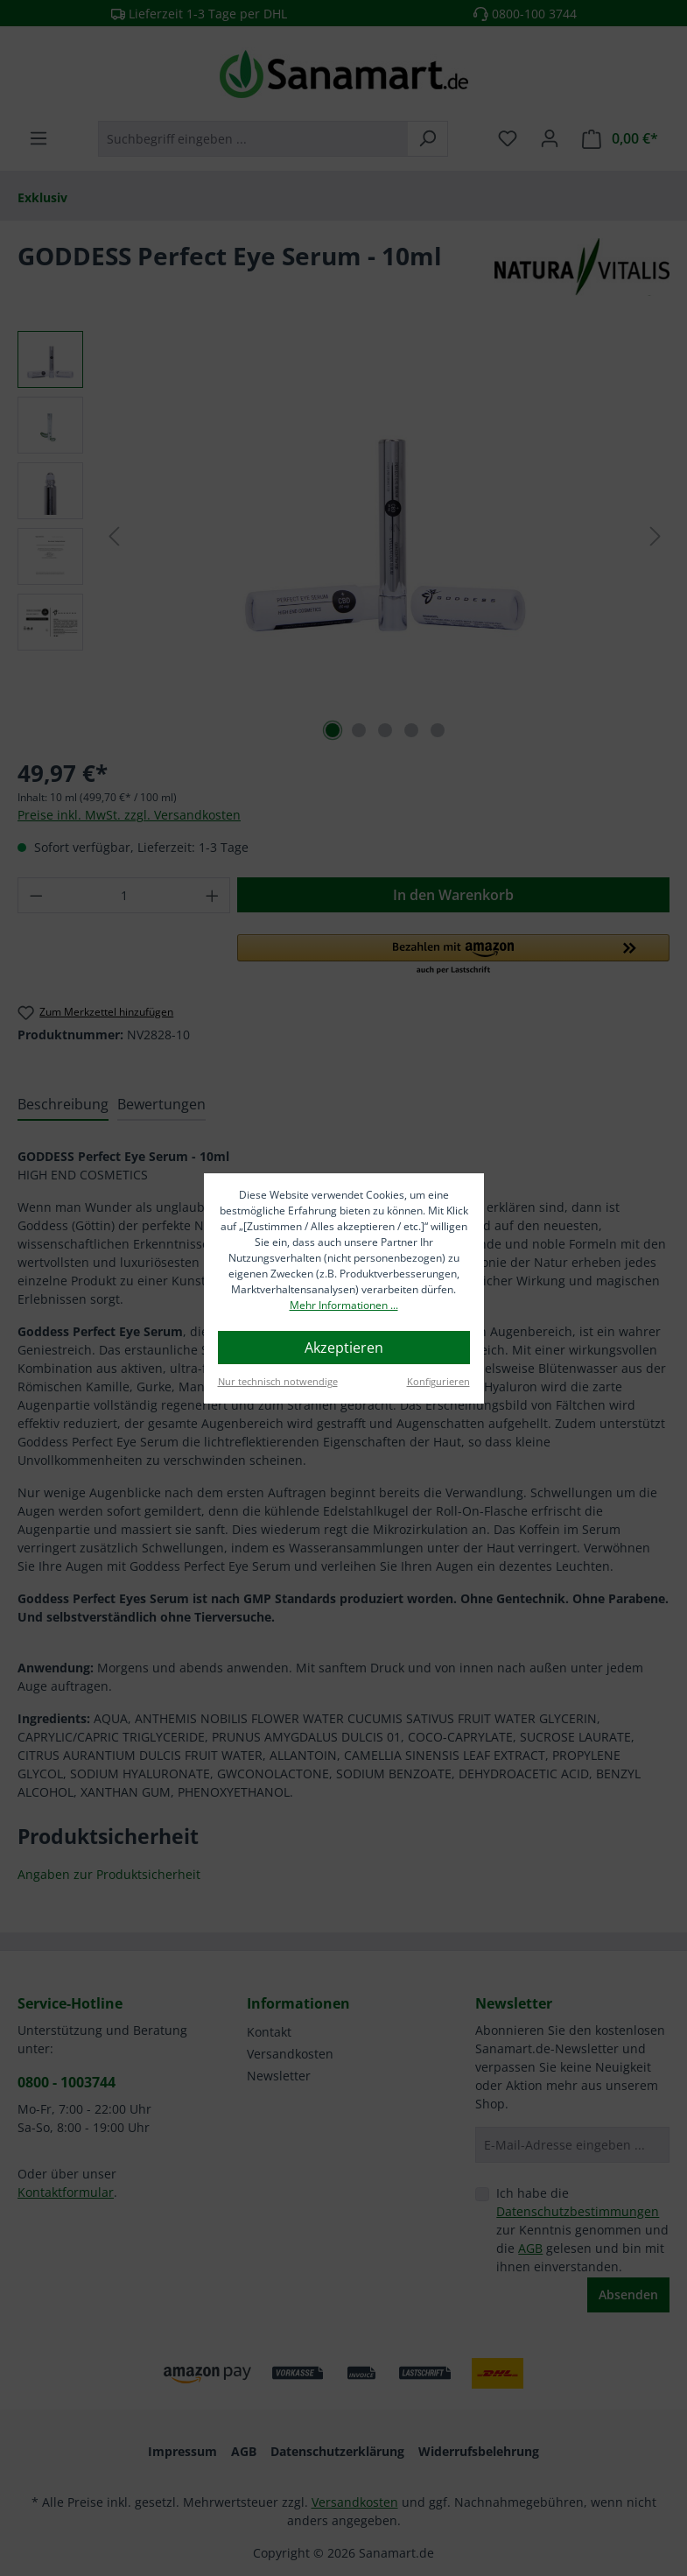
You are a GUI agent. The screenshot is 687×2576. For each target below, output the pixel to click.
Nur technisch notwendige (278, 1381)
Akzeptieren (344, 1347)
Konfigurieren (438, 1381)
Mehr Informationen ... (344, 1305)
